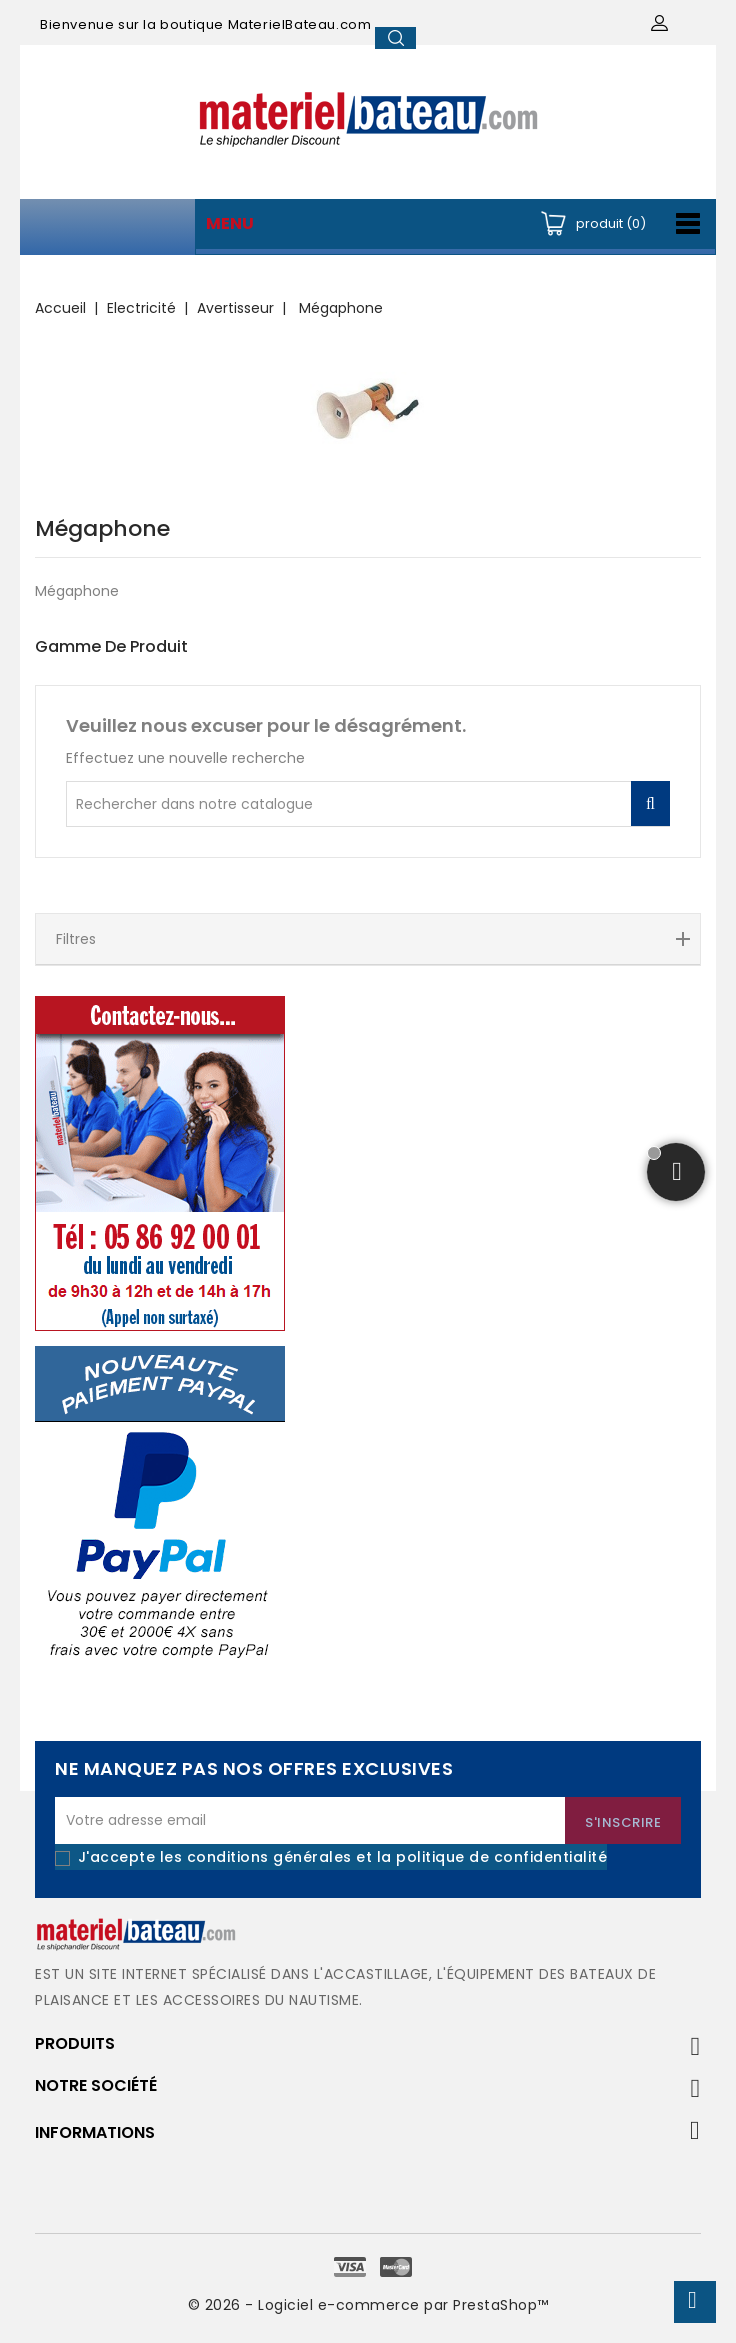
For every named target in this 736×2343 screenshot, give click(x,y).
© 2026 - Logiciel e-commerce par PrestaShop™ (368, 2305)
